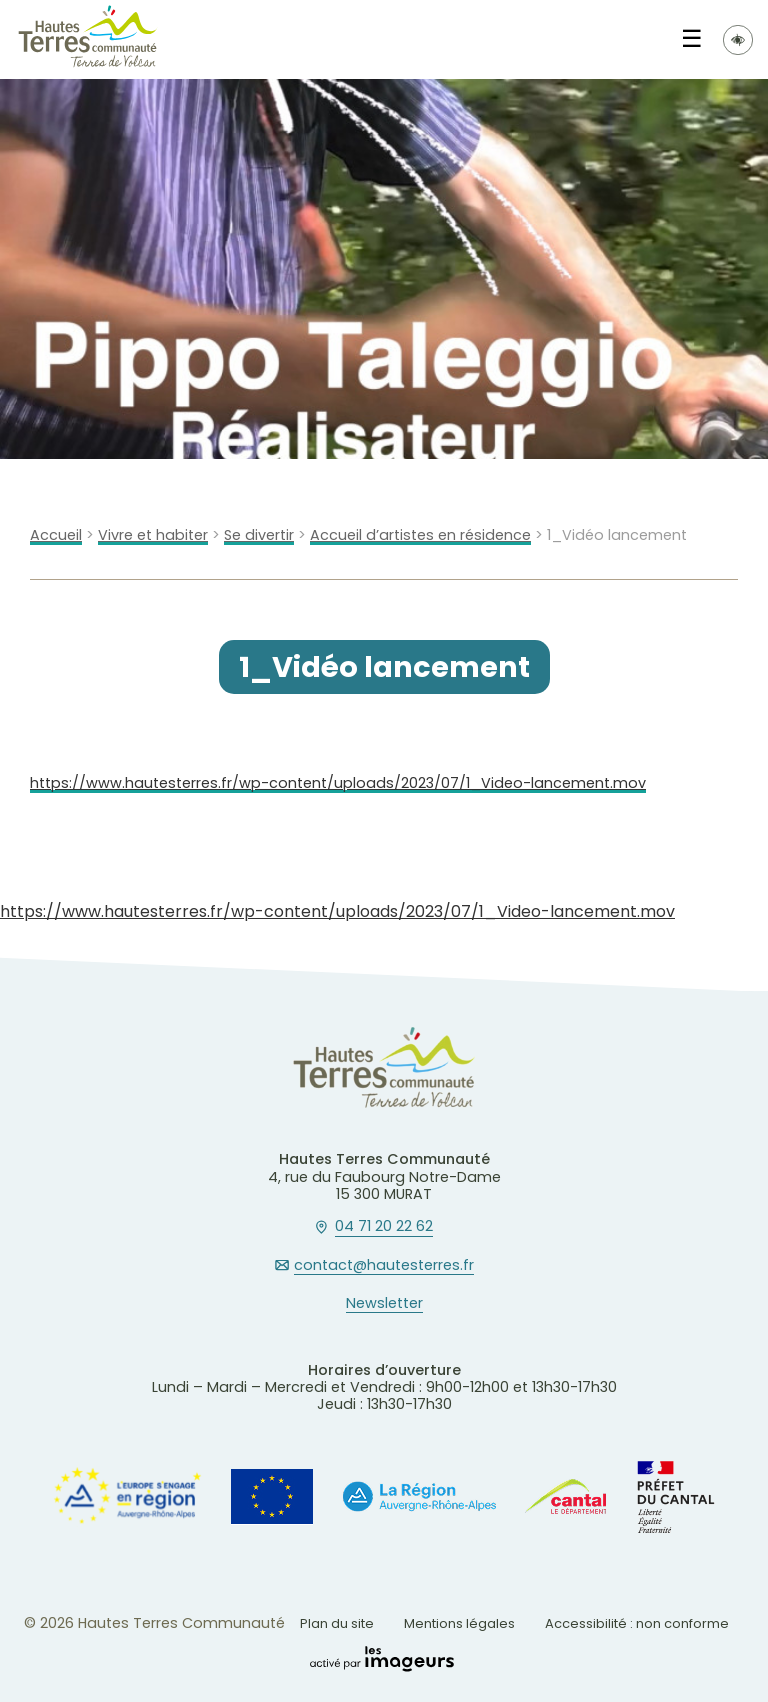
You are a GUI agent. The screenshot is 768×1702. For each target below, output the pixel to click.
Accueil (56, 535)
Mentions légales (459, 1623)
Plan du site (337, 1623)
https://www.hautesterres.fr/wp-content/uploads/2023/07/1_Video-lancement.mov (338, 783)
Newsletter (384, 1304)
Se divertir (259, 535)
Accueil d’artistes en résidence (420, 535)
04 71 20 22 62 (384, 1227)
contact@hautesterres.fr (384, 1266)
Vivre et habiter (153, 535)
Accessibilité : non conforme (637, 1623)
